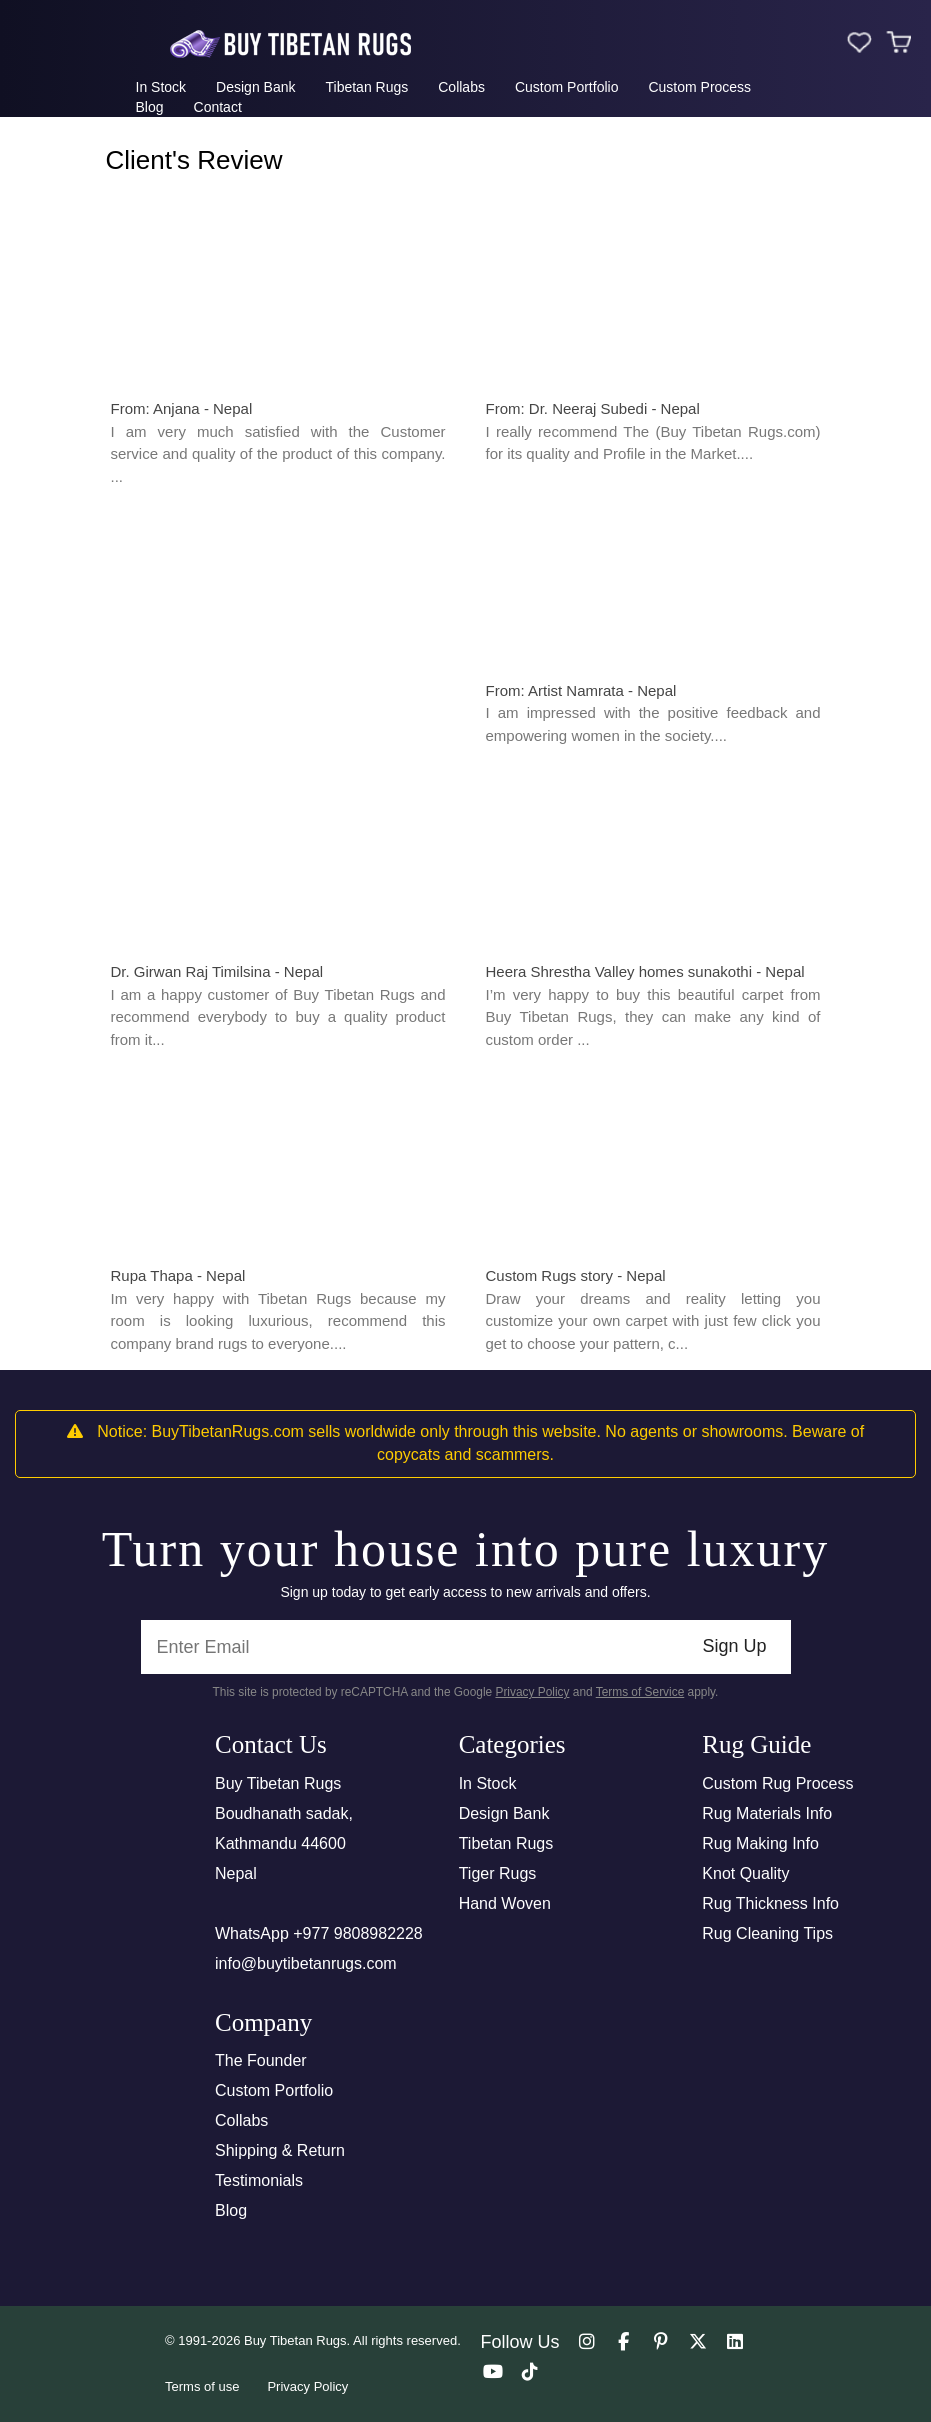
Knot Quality (745, 1873)
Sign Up (734, 1646)
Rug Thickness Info (770, 1903)
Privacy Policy (532, 1692)
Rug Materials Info (767, 1813)
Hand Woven (505, 1903)
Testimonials (259, 2180)
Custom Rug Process (777, 1783)
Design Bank (255, 87)
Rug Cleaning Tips (767, 1933)
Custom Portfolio (566, 87)
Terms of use (202, 2386)
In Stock (161, 87)
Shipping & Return (280, 2150)
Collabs (461, 87)
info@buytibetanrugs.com (306, 1963)
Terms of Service (640, 1692)
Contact (218, 107)
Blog (150, 107)
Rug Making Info (760, 1843)
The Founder (261, 2060)
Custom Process (699, 87)
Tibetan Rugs (366, 87)
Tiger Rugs (498, 1873)
